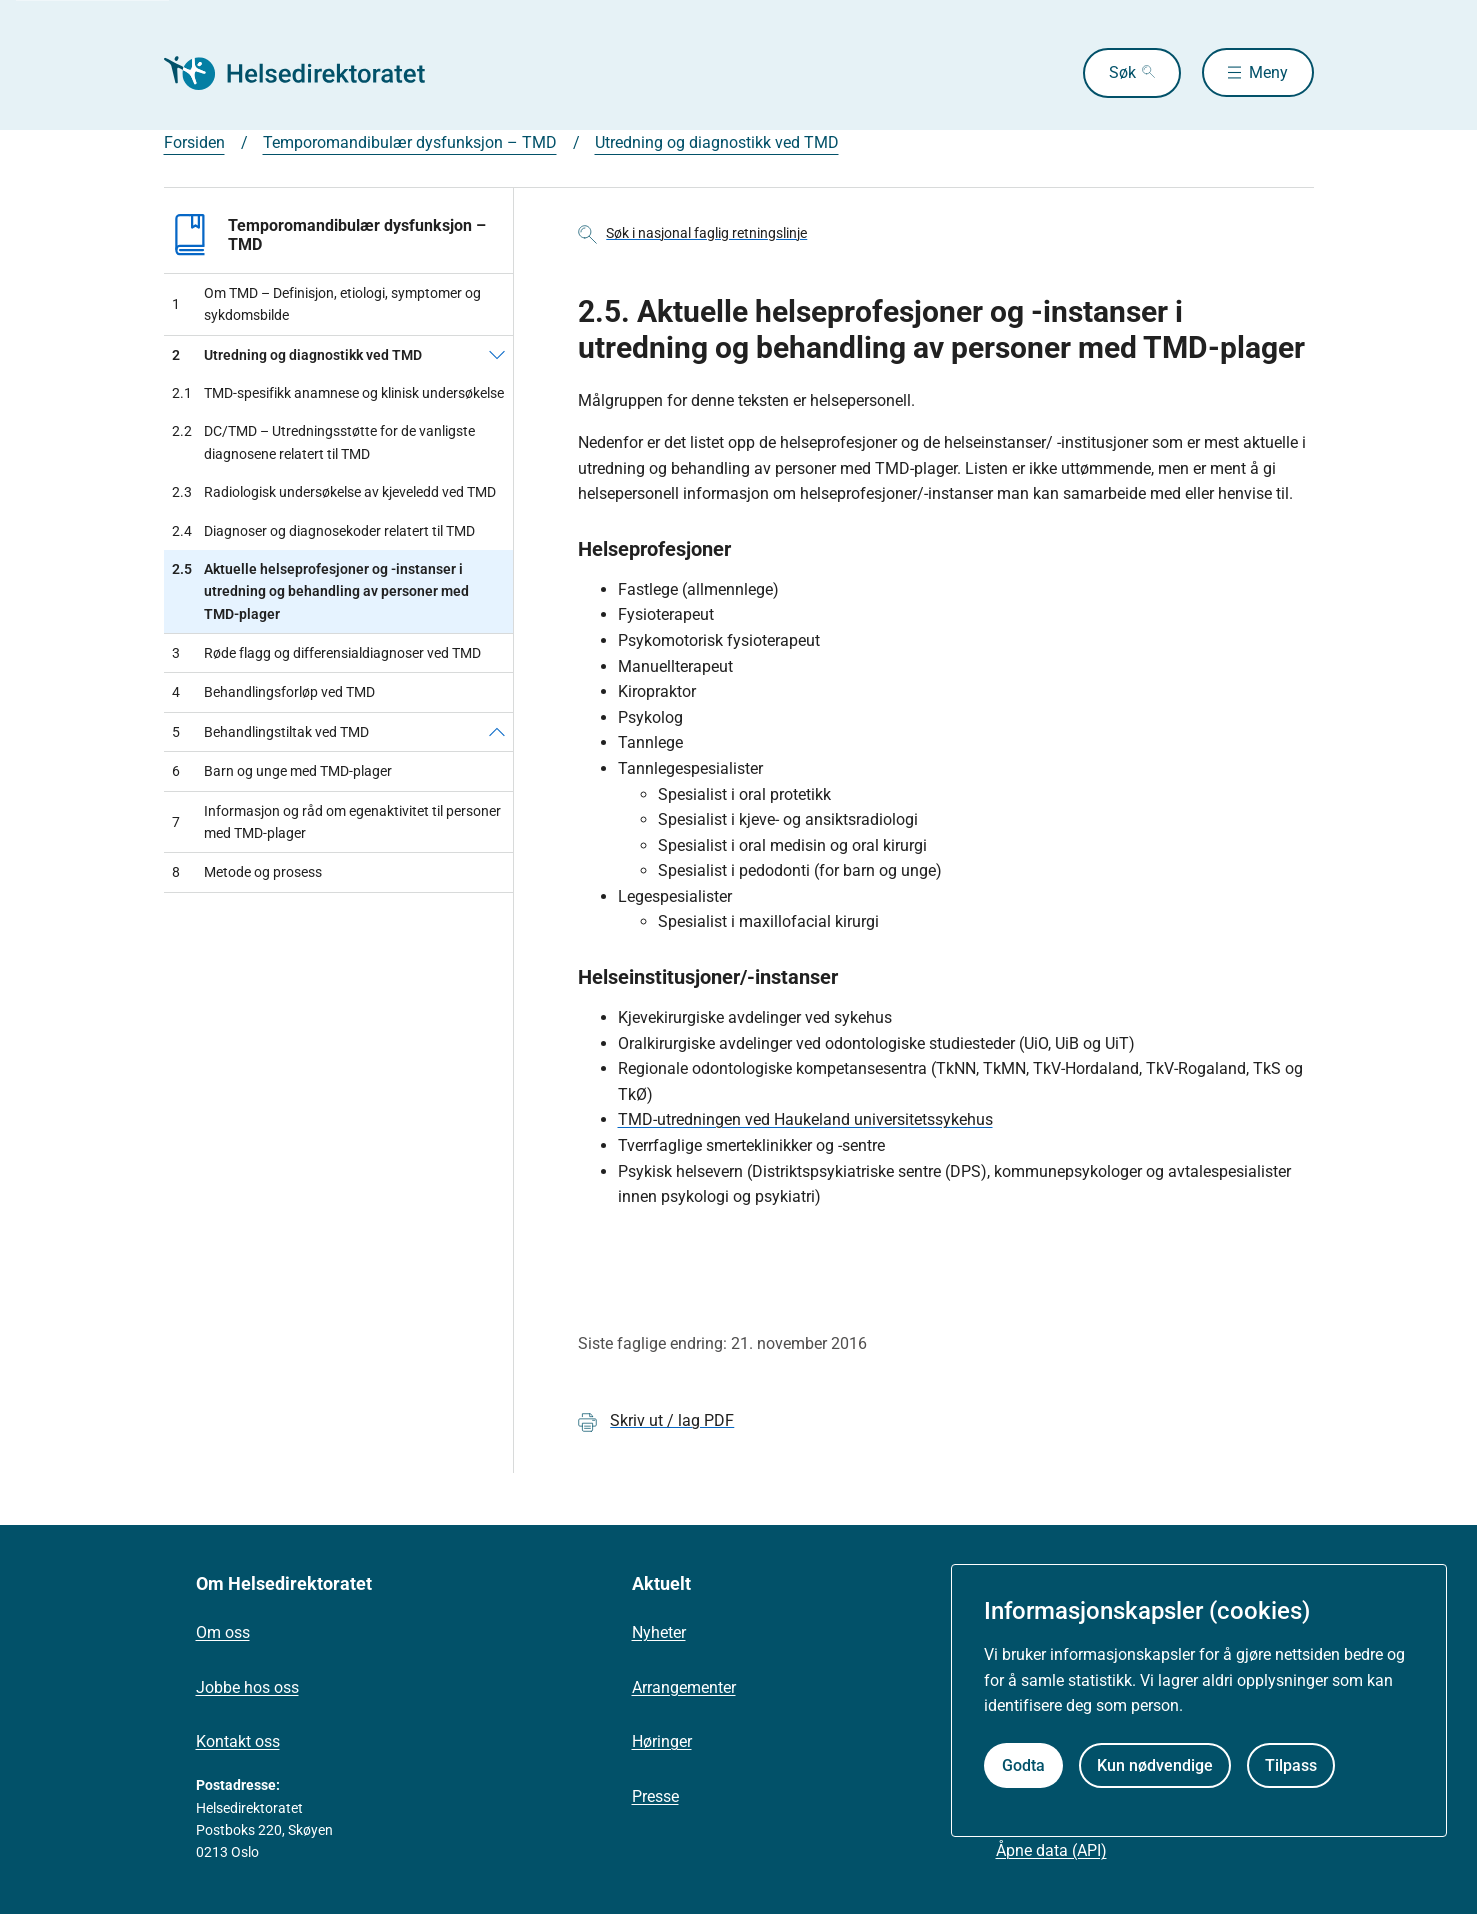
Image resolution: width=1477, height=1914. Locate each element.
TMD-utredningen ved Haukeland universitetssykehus (805, 1119)
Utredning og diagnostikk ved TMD (717, 142)
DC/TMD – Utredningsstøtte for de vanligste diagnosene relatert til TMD (323, 442)
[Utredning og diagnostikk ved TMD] (497, 355)
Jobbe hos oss (247, 1687)
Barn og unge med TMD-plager (282, 771)
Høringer (662, 1741)
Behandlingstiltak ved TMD (270, 732)
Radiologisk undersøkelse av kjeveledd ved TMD (334, 492)
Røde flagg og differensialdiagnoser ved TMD (326, 653)
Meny (1268, 72)
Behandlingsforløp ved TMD (273, 692)
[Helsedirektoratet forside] (308, 73)
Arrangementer (684, 1687)
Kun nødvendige (1155, 1765)
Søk (1120, 72)
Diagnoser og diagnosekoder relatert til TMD (323, 531)
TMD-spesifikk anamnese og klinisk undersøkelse (338, 393)
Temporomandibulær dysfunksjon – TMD (410, 142)
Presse (655, 1796)
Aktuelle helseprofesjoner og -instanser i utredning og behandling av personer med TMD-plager (320, 591)
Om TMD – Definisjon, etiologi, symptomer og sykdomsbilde (326, 304)
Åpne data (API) (1051, 1850)
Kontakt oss (238, 1741)
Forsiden (194, 142)
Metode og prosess (247, 872)
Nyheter (659, 1632)
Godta (1023, 1765)
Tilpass (1291, 1765)
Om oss (223, 1632)
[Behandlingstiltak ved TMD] (497, 732)
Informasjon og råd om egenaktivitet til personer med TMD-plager (336, 822)
